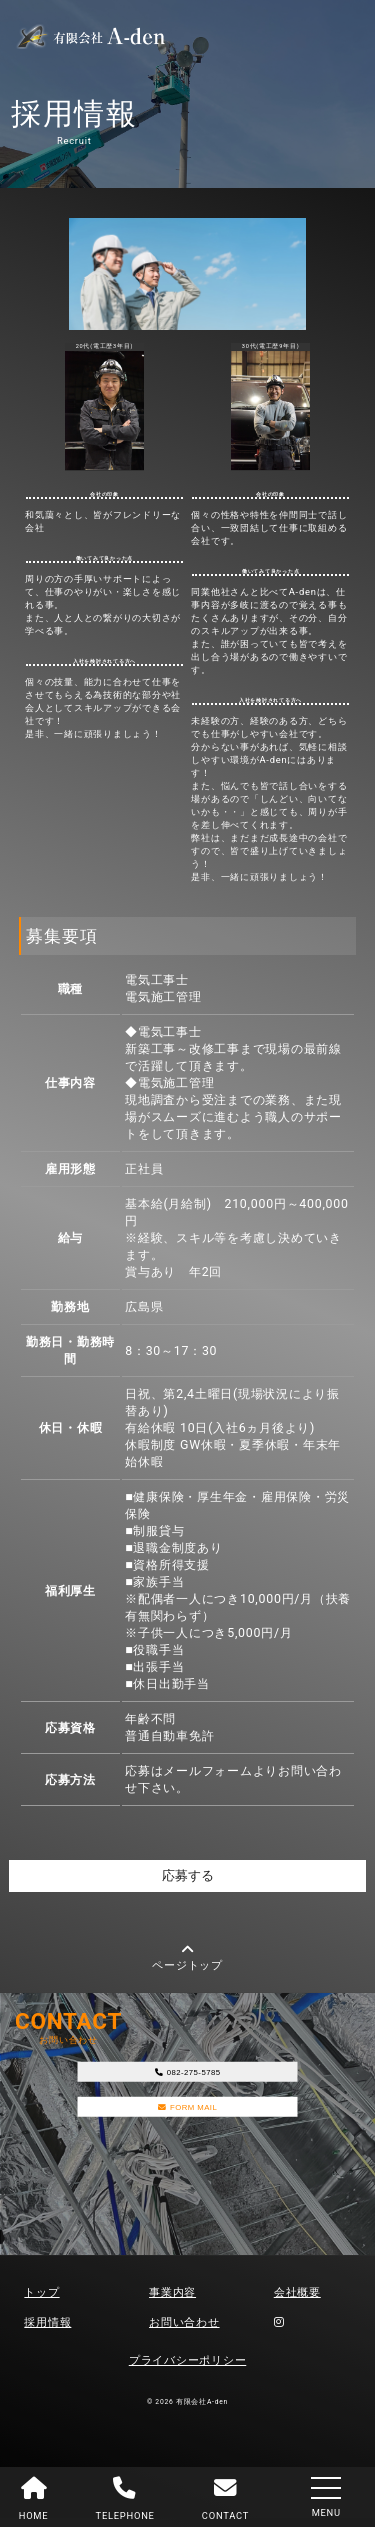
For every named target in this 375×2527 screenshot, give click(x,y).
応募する (188, 1880)
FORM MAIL (187, 2136)
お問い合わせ (184, 2331)
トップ (41, 2301)
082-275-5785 (187, 2087)
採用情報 (47, 2331)
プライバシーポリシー (188, 2369)
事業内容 (172, 2301)
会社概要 (297, 2301)
